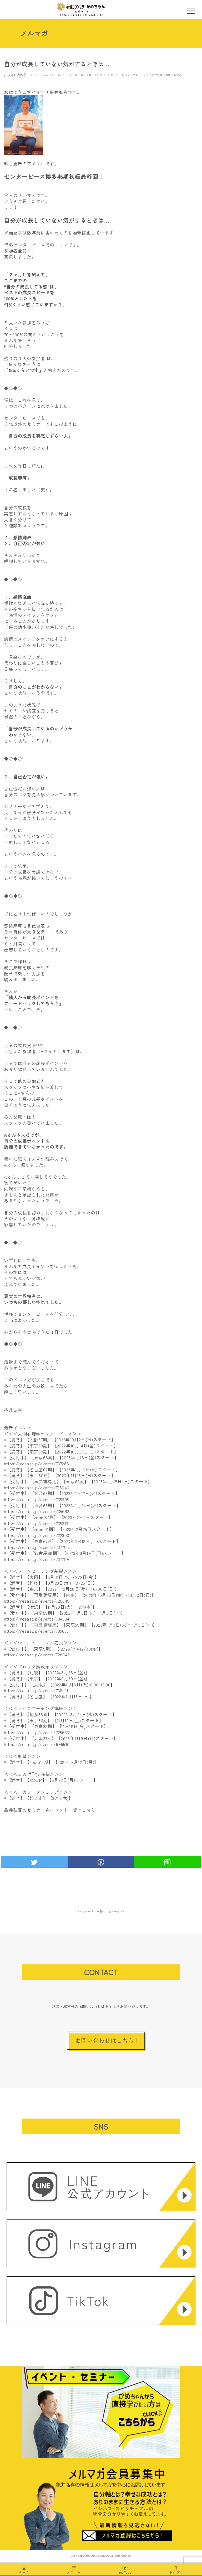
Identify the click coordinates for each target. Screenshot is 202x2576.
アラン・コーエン (75, 75)
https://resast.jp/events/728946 (37, 1654)
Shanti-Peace (41, 75)
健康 (168, 75)
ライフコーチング (138, 75)
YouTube (56, 75)
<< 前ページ (85, 1911)
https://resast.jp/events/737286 (36, 1463)
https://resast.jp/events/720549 (36, 1601)
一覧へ (101, 1911)
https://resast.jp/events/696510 (36, 1744)
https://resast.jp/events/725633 (36, 1732)
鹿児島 (178, 75)
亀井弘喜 (157, 75)
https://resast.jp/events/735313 (36, 1523)
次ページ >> (116, 1911)
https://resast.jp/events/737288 (36, 1547)
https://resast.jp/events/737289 (36, 1559)
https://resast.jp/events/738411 (36, 1690)
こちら (88, 1810)
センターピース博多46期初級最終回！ (54, 176)
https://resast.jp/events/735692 (36, 1511)
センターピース (114, 75)
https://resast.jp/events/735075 (36, 1631)
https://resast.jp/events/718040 (36, 1487)
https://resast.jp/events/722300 (36, 1535)
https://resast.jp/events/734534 (36, 1619)
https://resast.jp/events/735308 (36, 1499)
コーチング (95, 75)
